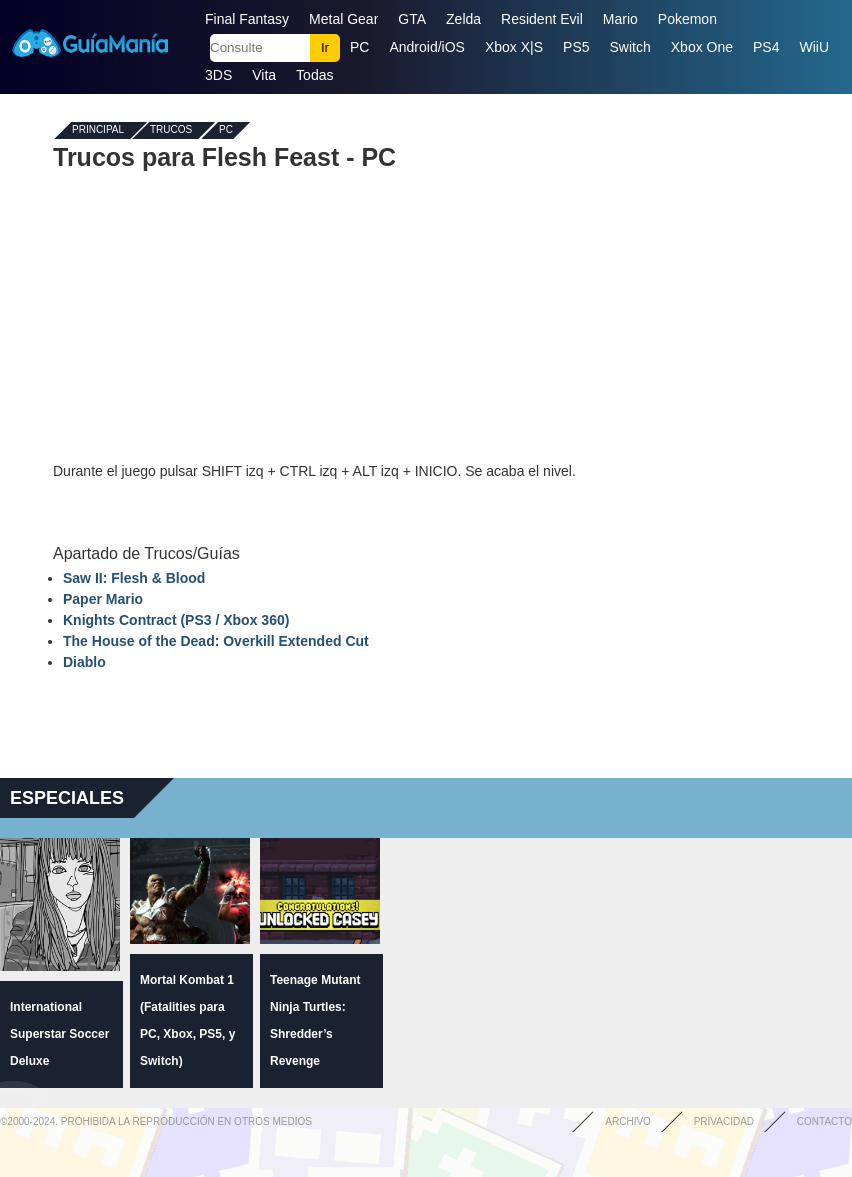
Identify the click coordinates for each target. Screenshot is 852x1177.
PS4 (766, 47)
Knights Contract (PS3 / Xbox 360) (176, 620)
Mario (620, 19)
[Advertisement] (426, 316)
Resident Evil (542, 19)
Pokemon (687, 19)
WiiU (815, 47)
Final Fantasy (247, 19)
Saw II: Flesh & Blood (134, 578)
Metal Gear (343, 19)
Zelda (463, 19)
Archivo (628, 1121)
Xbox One (702, 47)
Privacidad (724, 1121)
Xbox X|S (514, 47)
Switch (630, 47)
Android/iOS (426, 47)
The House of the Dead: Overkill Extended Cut (216, 641)
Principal (98, 130)
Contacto (824, 1121)
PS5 (576, 47)
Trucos (171, 130)
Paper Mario (103, 599)
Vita (264, 75)
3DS (218, 75)
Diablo (84, 662)
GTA (412, 19)
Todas (314, 75)
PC (359, 47)
